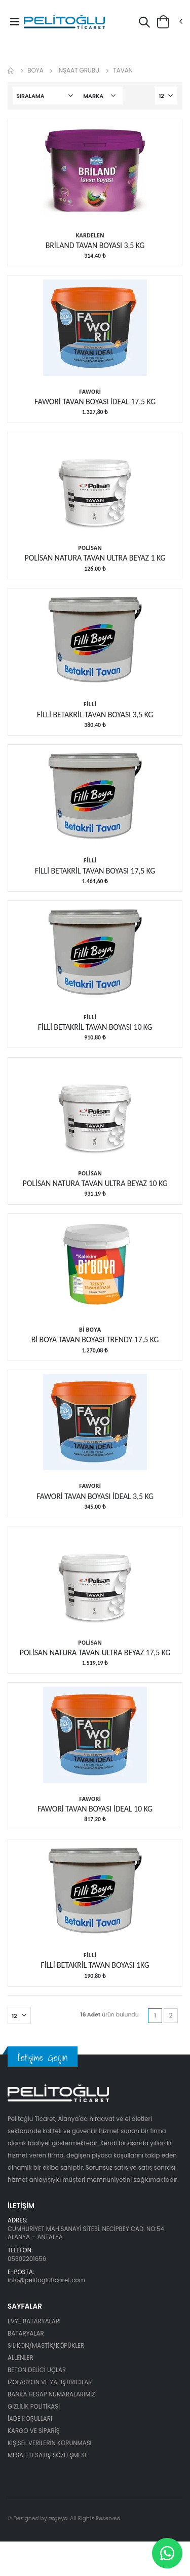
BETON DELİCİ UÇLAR (37, 2370)
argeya (57, 2518)
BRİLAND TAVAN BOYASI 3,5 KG (95, 245)
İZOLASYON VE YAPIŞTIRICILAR (50, 2382)
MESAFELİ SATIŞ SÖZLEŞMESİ (47, 2455)
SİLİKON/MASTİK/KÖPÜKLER (46, 2346)
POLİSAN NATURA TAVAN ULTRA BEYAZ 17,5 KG (95, 1652)
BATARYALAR (26, 2333)
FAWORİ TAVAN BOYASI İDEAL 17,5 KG (95, 401)
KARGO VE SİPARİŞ (34, 2431)
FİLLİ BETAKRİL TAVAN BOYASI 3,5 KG (95, 714)
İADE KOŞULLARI (30, 2419)
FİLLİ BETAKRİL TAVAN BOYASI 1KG (95, 1965)
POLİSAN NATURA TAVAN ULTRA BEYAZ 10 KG (95, 1183)
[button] (144, 23)
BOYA (35, 70)
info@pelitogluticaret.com (46, 2280)
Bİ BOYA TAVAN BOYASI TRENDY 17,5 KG (95, 1339)
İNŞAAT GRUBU (78, 70)
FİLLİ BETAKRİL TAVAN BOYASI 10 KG (95, 1027)
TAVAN (123, 70)
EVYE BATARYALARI (34, 2321)
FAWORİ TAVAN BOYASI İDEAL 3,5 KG (95, 1496)
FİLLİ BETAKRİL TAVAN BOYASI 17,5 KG (95, 871)
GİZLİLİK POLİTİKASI (34, 2407)
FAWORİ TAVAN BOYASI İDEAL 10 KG (95, 1809)
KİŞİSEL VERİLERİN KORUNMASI (50, 2443)
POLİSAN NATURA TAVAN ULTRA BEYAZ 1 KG (95, 558)
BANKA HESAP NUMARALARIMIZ (51, 2394)
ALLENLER (20, 2358)
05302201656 (27, 2259)
